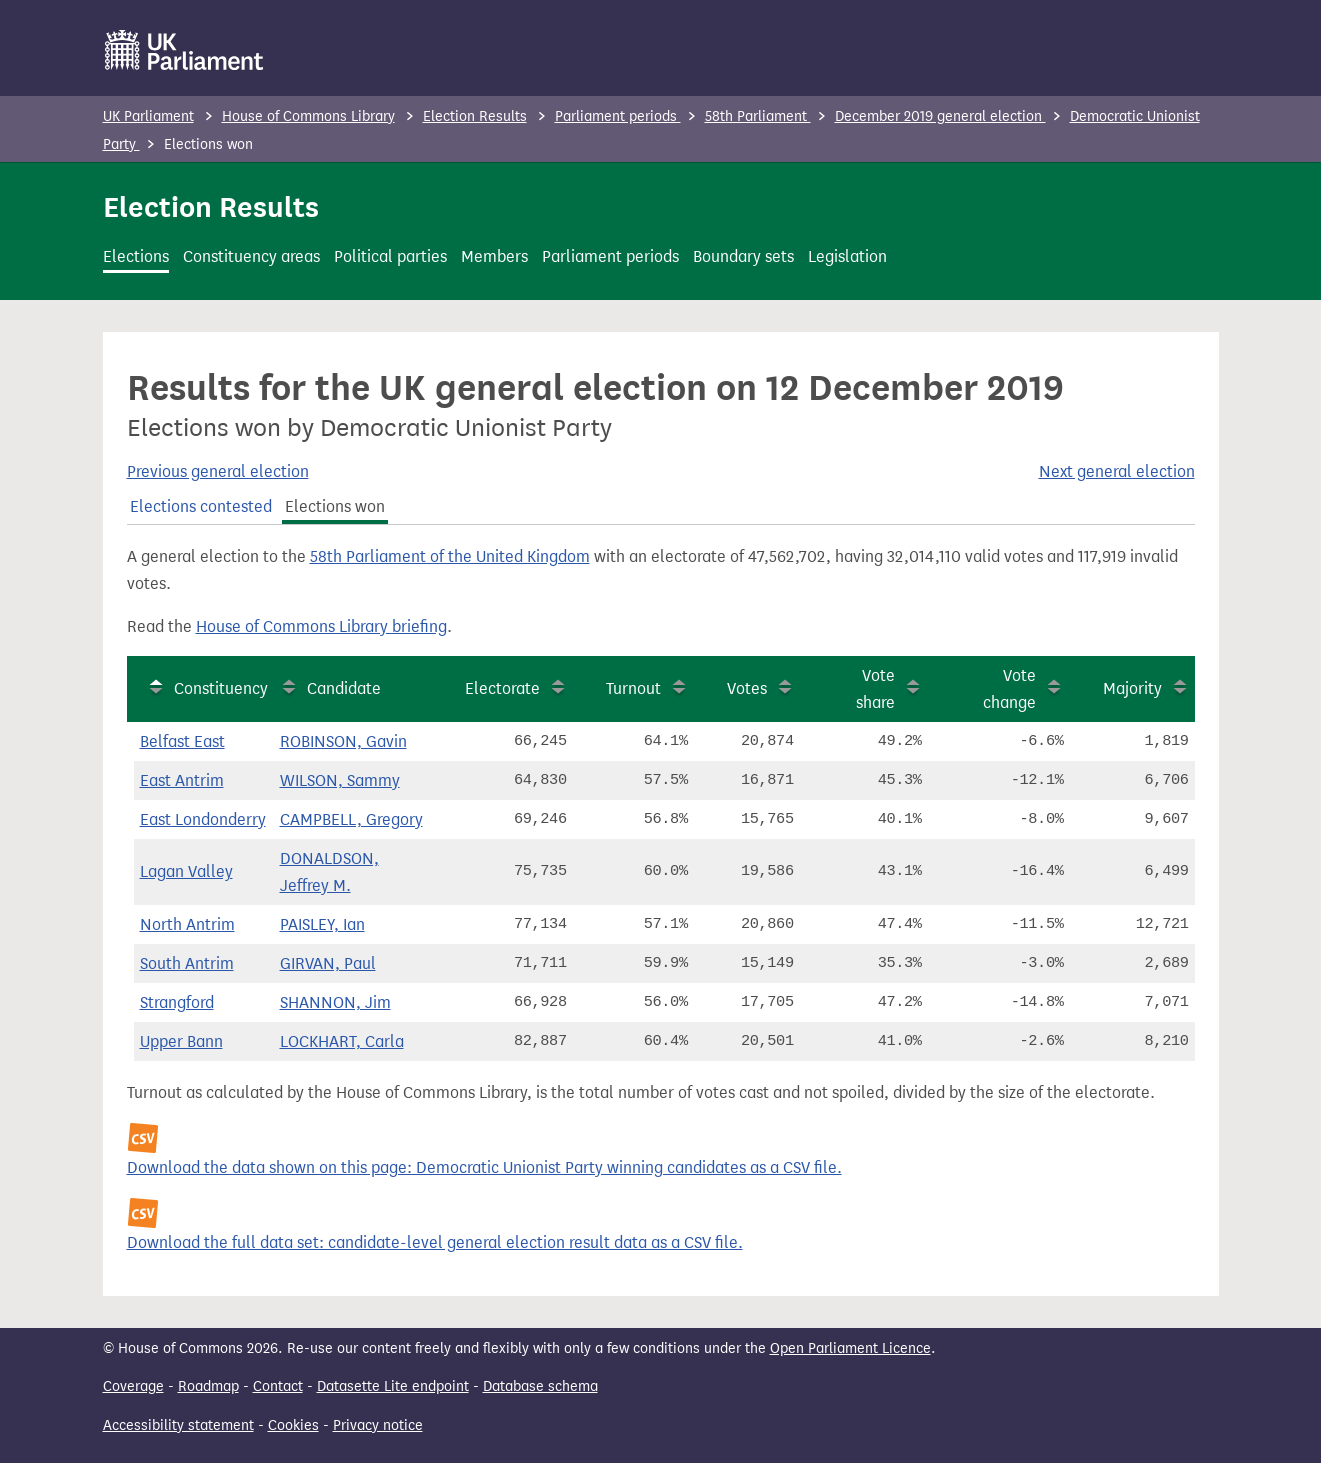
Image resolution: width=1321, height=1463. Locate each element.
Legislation (847, 256)
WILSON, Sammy (340, 780)
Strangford (177, 1002)
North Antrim (187, 924)
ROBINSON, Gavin (343, 741)
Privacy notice (378, 1425)
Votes (747, 688)
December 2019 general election (940, 116)
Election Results (475, 116)
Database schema (540, 1386)
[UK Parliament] (184, 50)
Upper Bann (181, 1041)
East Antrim (182, 780)
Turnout (633, 688)
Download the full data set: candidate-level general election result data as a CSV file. (435, 1242)
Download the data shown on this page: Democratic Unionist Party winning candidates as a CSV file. (484, 1167)
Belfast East (182, 741)
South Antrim (187, 963)
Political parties (390, 256)
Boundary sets (743, 256)
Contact (278, 1386)
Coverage (133, 1386)
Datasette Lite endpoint (393, 1386)
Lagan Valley (186, 871)
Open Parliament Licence (850, 1348)
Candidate (344, 688)
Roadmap (208, 1386)
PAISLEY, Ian (322, 924)
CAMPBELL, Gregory (351, 819)
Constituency (221, 688)
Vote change (1009, 689)
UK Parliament (148, 116)
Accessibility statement (178, 1425)
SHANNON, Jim (335, 1002)
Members (494, 256)
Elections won (335, 506)
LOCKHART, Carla (342, 1041)
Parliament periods (618, 116)
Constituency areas (251, 256)
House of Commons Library (308, 116)
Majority (1132, 688)
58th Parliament (758, 116)
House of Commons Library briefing (321, 626)
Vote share (875, 689)
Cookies (293, 1425)
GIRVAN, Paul (328, 963)
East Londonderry (203, 819)
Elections (136, 256)
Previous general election (218, 471)
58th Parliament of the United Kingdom (450, 556)
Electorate (502, 688)
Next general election (1117, 471)
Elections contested (201, 506)
